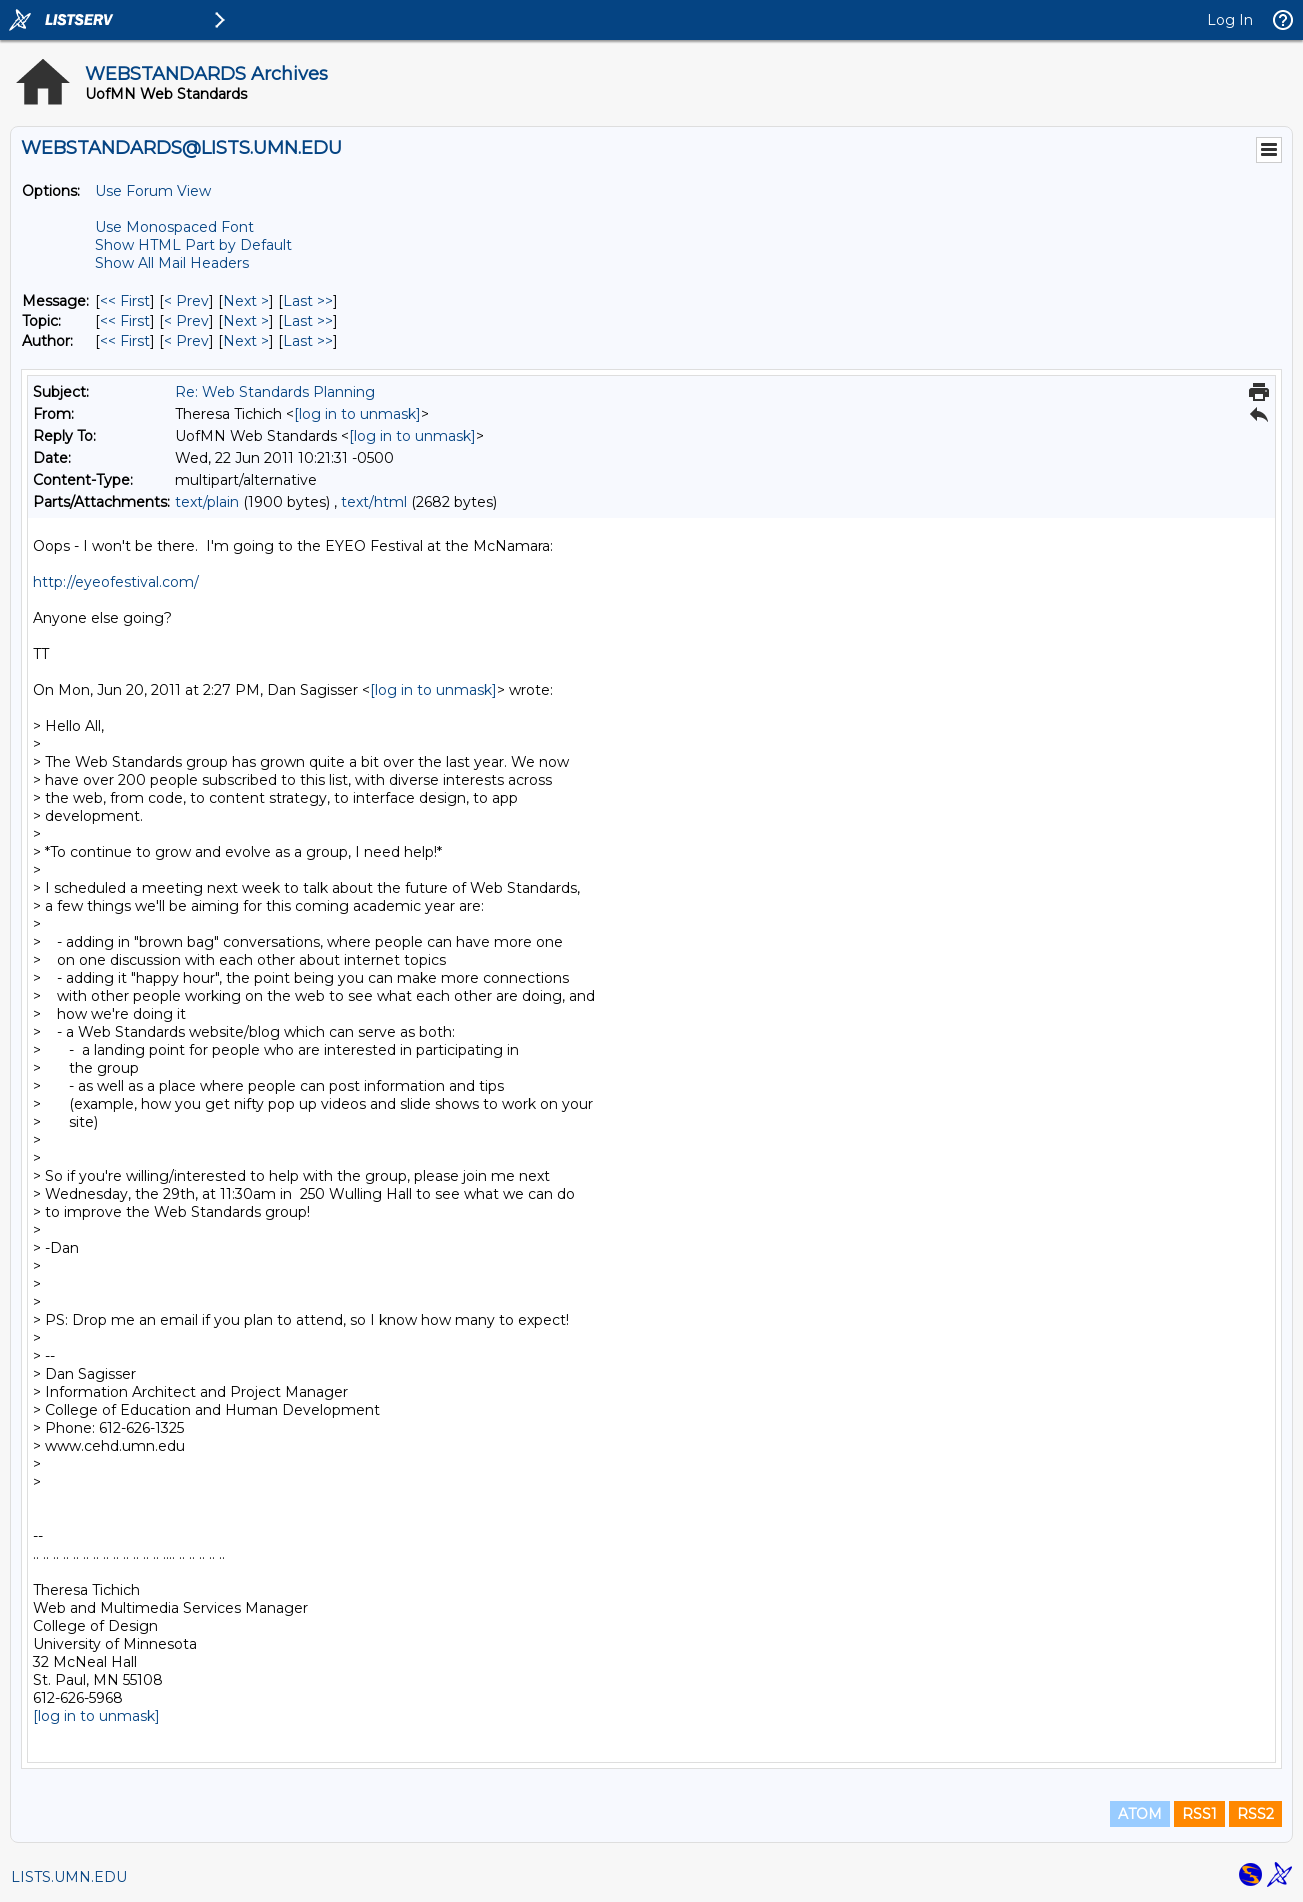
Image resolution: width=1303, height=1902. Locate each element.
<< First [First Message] (125, 301)
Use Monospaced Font (174, 227)
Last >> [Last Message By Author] (308, 341)
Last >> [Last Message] (308, 301)
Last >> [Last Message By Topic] (308, 321)
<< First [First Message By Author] (125, 341)
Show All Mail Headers (172, 263)
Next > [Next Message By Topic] (246, 321)
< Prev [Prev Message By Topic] (186, 321)
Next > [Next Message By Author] (246, 341)
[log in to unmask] (357, 414)
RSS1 (1199, 1814)
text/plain (207, 502)
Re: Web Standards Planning (275, 392)
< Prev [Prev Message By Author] (186, 341)
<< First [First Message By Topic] (125, 321)
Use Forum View (153, 191)
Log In (1230, 20)
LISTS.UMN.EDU (69, 1877)
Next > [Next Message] (246, 301)
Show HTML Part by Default (193, 245)
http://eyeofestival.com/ (116, 582)
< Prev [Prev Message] (186, 301)
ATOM (1140, 1814)
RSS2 (1255, 1814)
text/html (374, 502)
